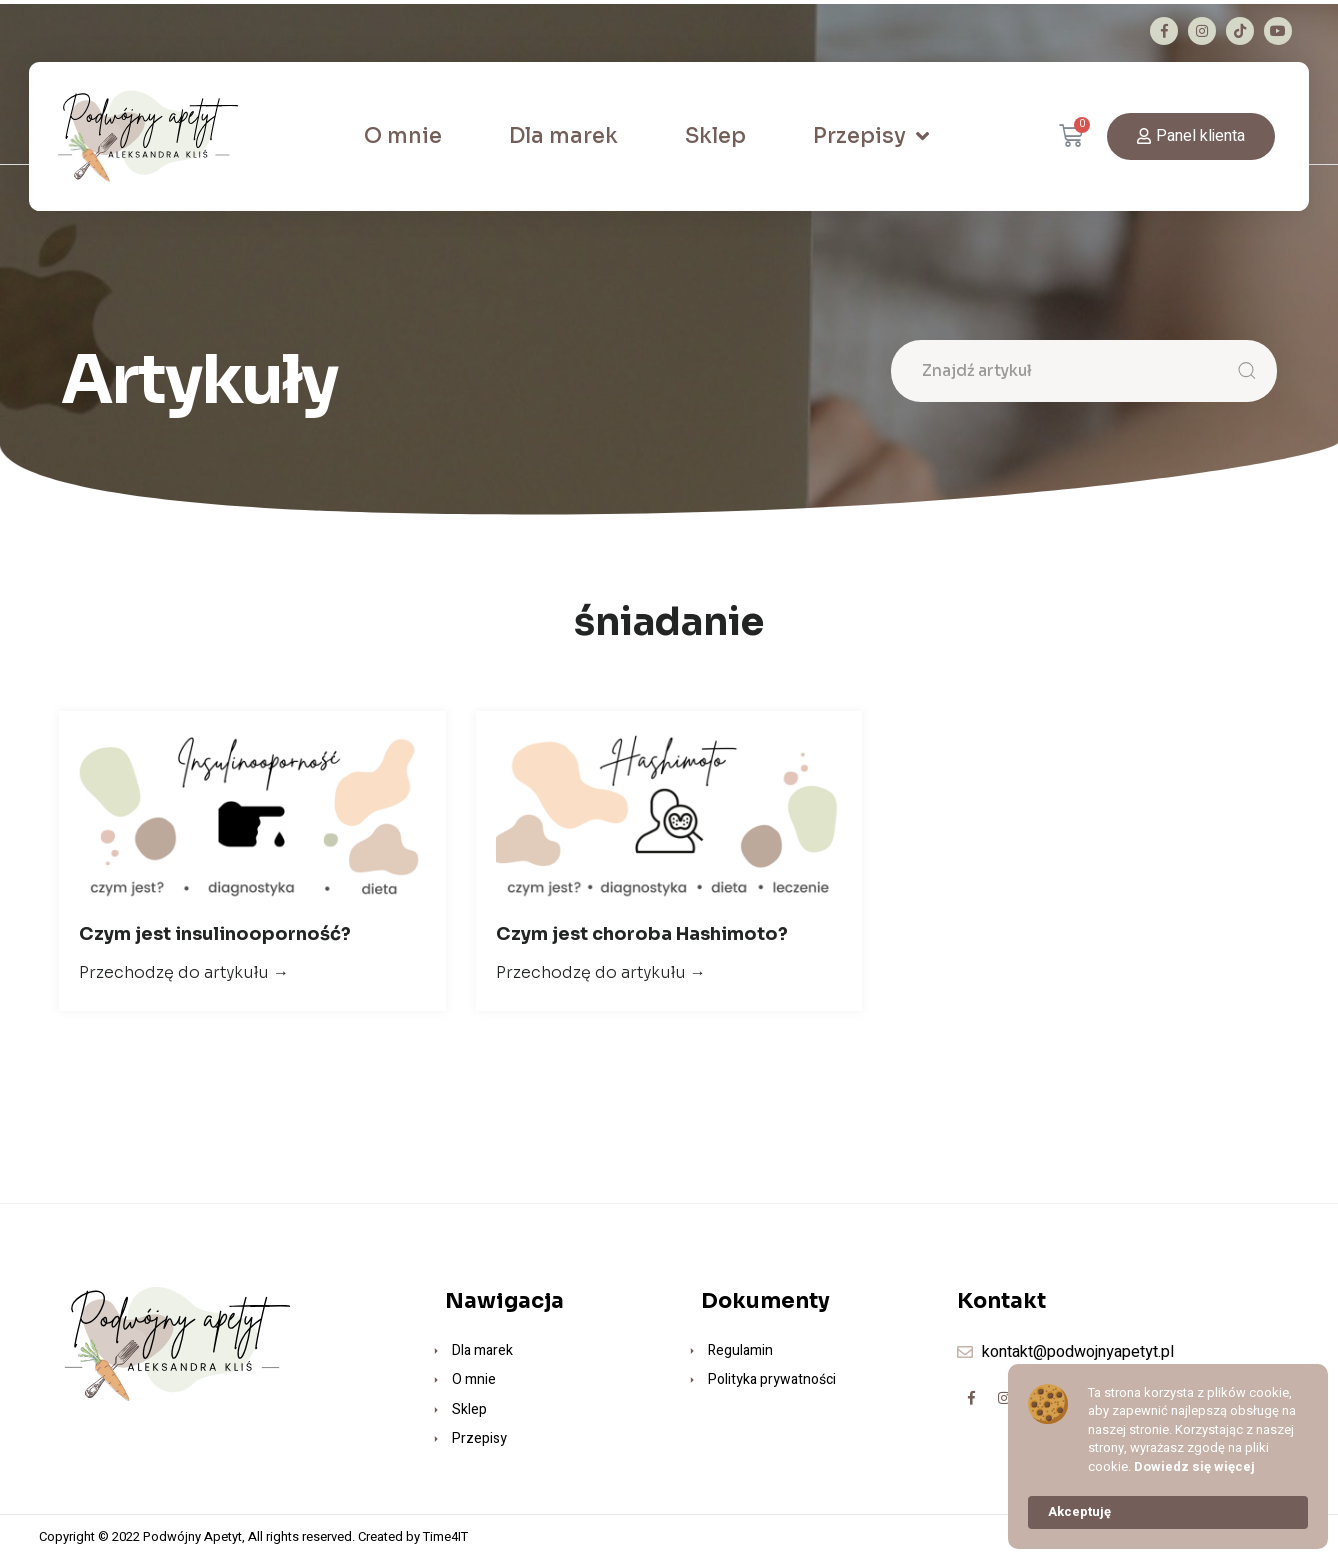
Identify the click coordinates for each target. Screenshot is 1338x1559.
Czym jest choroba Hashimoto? (642, 934)
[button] (1191, 136)
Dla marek (563, 136)
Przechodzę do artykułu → (184, 972)
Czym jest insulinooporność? (215, 934)
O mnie (403, 136)
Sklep (715, 136)
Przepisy (871, 136)
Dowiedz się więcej (1194, 1467)
